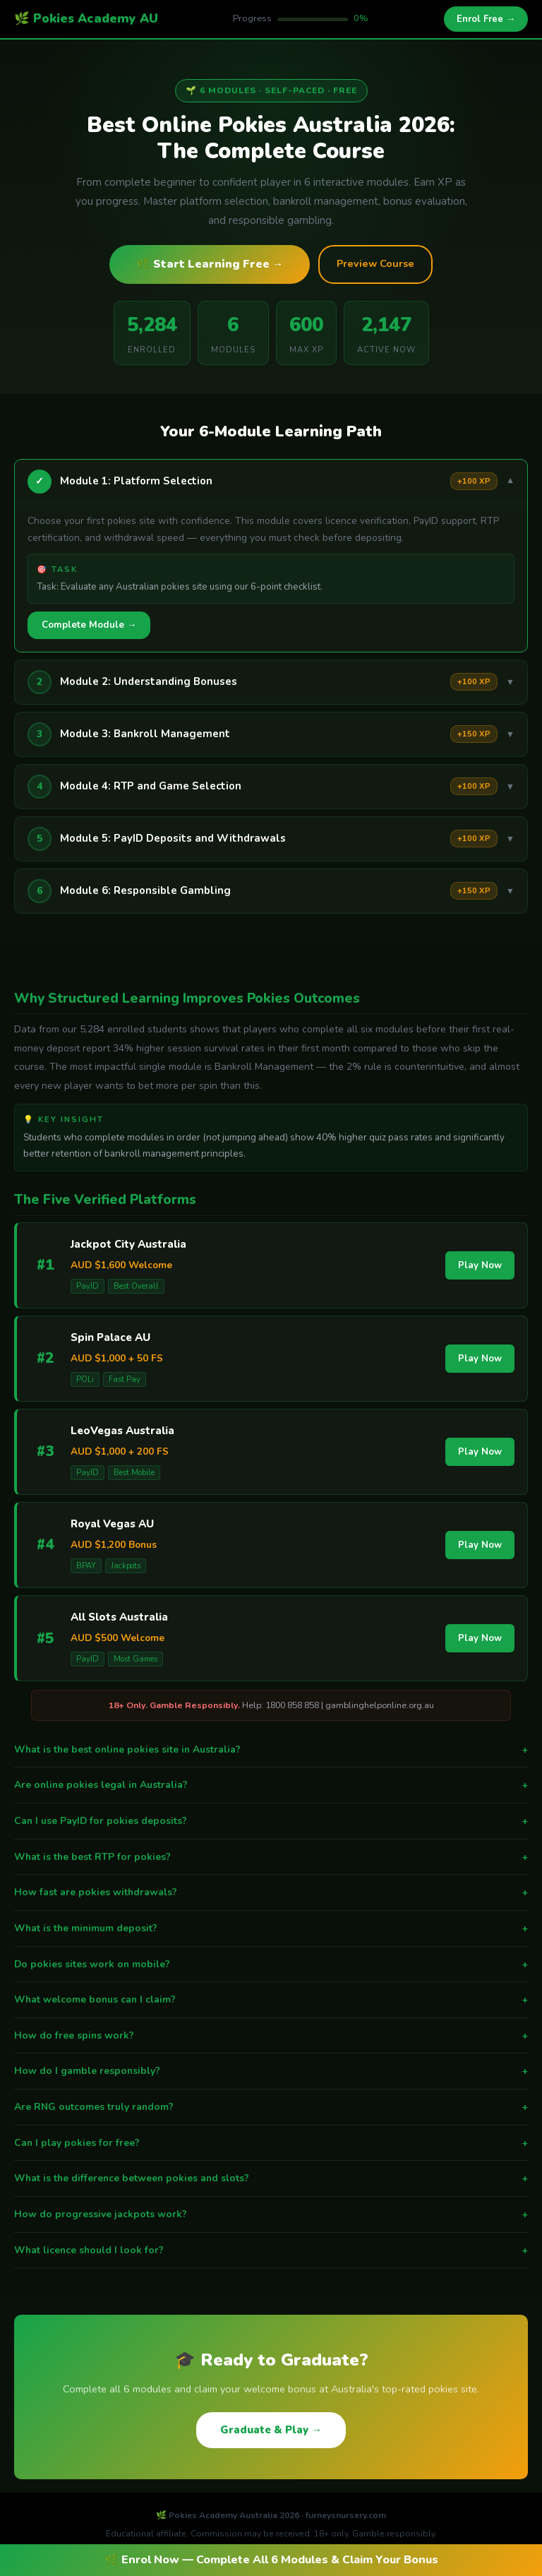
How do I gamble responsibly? (271, 2071)
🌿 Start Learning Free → (210, 264)
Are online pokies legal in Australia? (271, 1785)
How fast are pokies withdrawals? (271, 1892)
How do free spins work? (271, 2035)
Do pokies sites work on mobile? (271, 1964)
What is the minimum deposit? (271, 1928)
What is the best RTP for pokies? (271, 1857)
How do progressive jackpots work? (271, 2214)
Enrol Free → (486, 19)
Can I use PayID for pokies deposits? (271, 1821)
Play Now (480, 1265)
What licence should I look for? (271, 2250)
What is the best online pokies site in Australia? (271, 1749)
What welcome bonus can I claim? (271, 1999)
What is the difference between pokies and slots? (271, 2178)
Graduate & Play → (271, 2430)
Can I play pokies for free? (271, 2143)
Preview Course (375, 263)
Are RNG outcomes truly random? (271, 2107)
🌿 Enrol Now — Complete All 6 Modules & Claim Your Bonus (271, 2560)
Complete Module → (89, 625)
